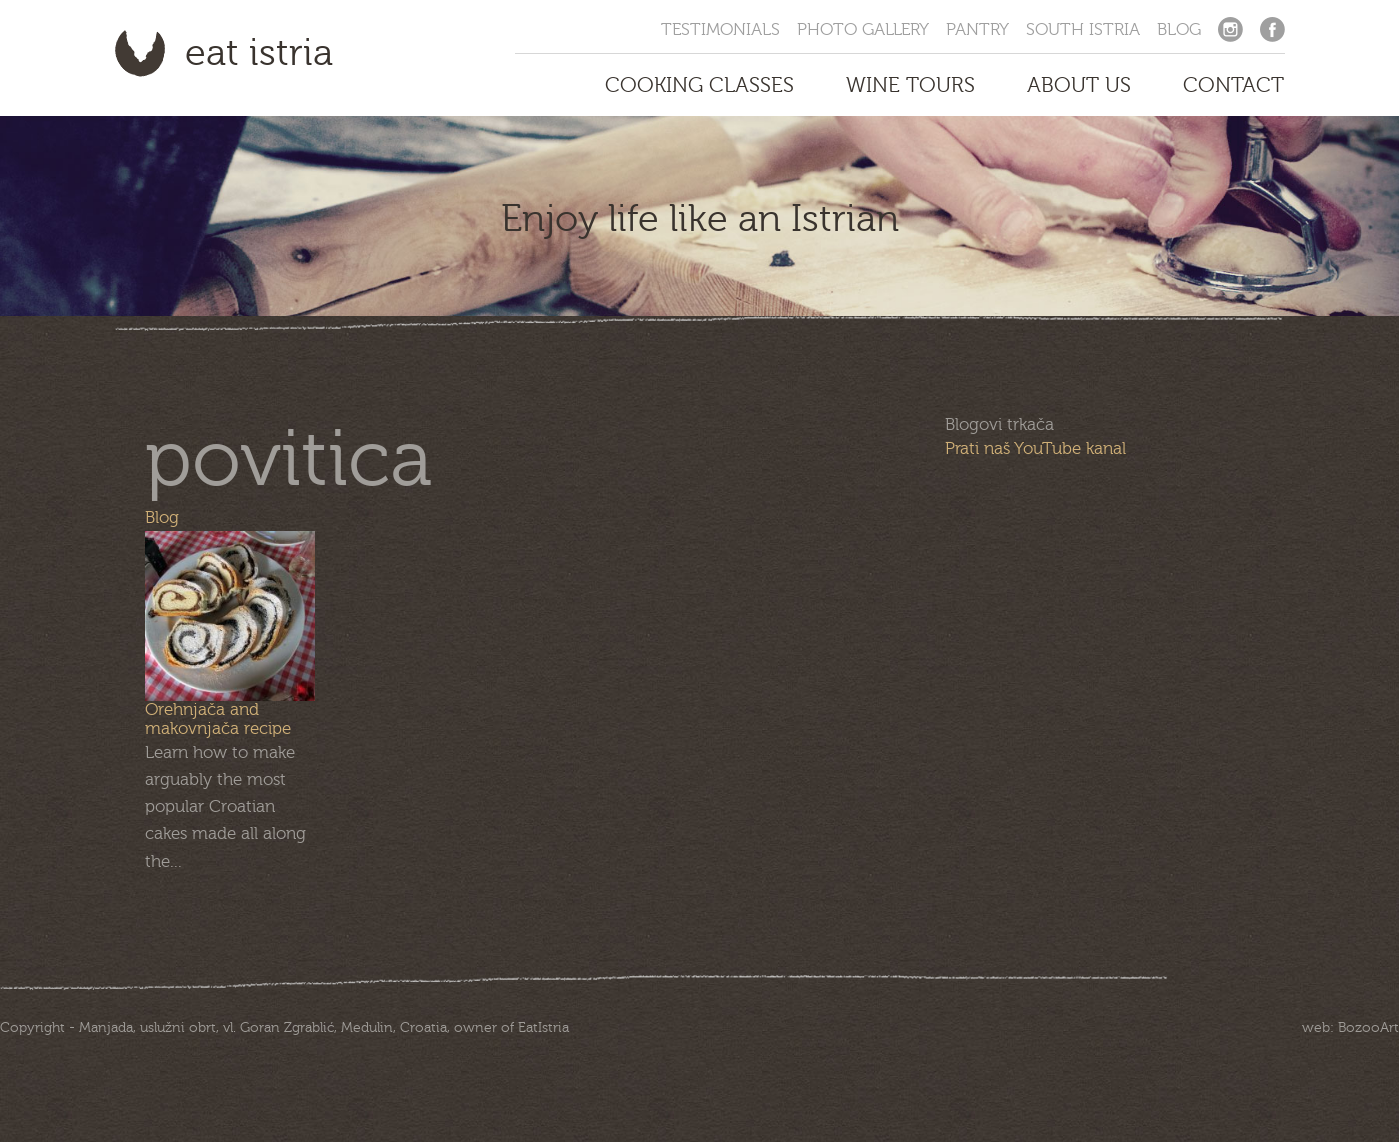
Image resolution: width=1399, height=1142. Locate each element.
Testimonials (720, 29)
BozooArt (1368, 1028)
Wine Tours (910, 85)
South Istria (1083, 29)
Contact (1233, 85)
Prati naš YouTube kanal (1035, 448)
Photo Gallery (863, 29)
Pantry (977, 29)
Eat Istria (259, 53)
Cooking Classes (699, 85)
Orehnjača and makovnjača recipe (218, 719)
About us (1079, 85)
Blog (1179, 29)
